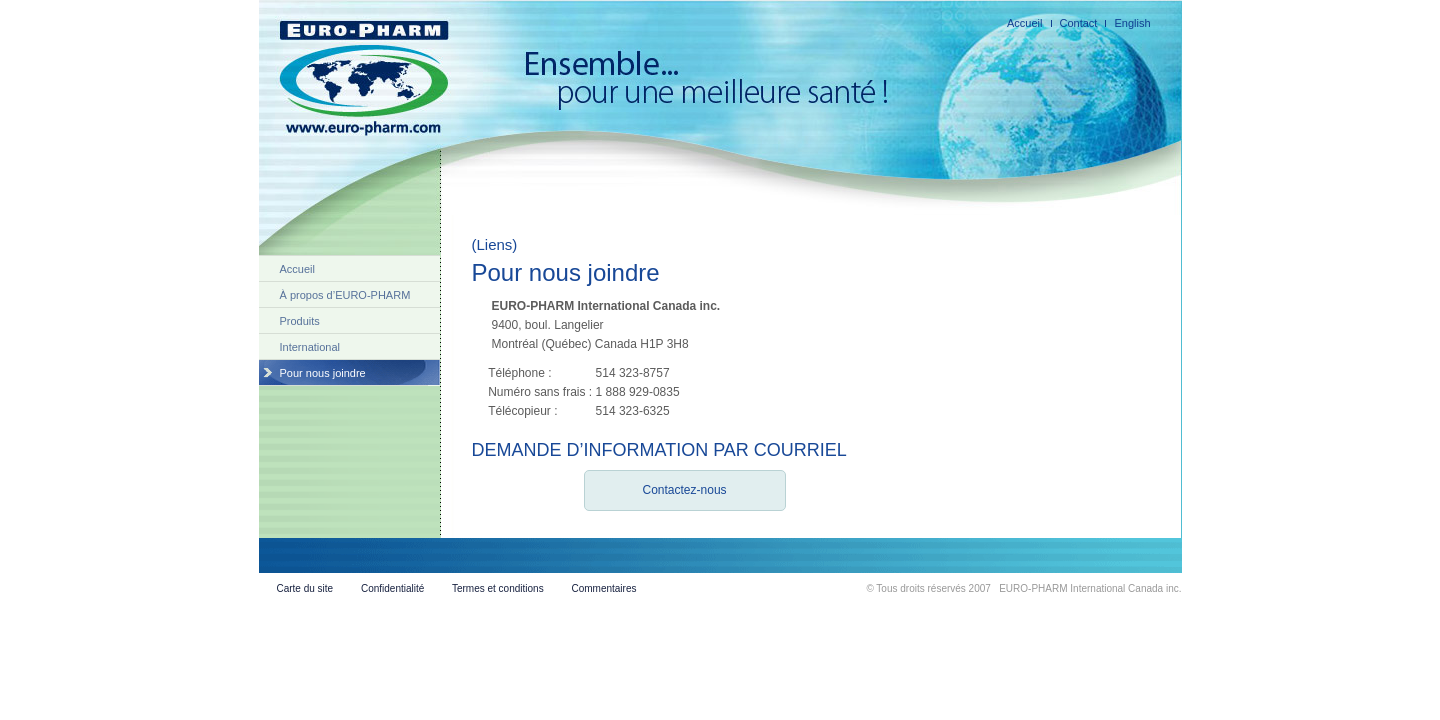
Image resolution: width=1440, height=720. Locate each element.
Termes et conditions (498, 588)
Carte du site (304, 588)
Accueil (1024, 23)
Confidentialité (392, 588)
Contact (1079, 23)
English (1132, 23)
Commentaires (603, 588)
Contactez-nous (685, 490)
